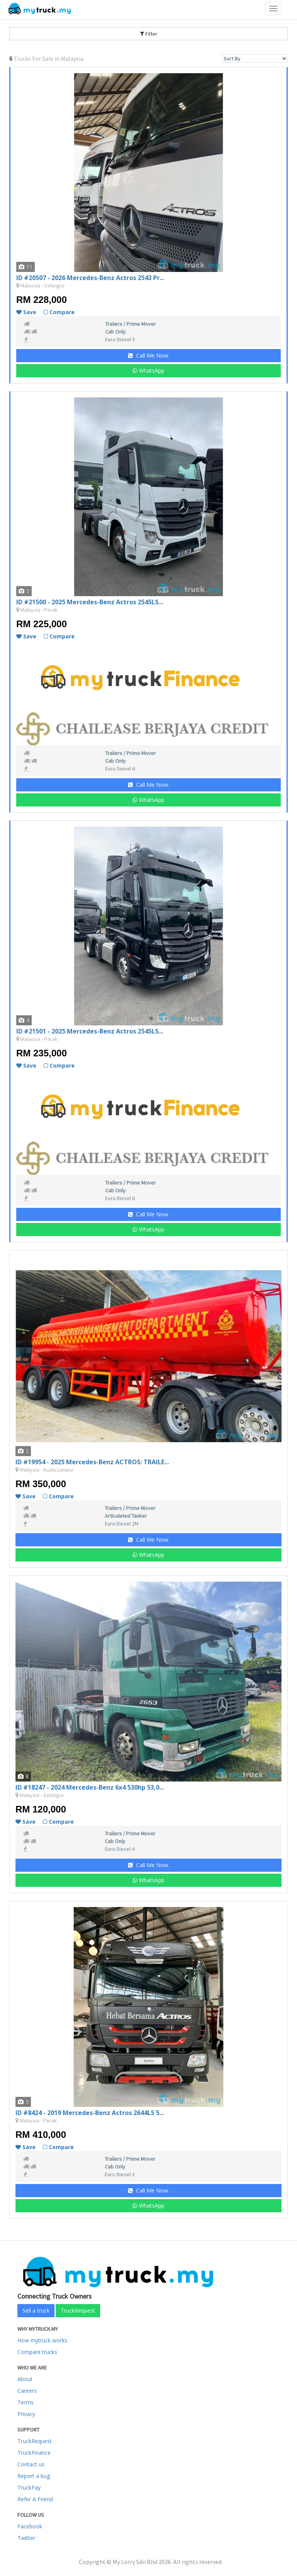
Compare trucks (37, 2352)
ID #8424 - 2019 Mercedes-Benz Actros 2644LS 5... (89, 2112)
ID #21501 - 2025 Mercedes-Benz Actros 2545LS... (89, 1031)
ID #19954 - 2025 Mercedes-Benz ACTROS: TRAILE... (92, 1462)
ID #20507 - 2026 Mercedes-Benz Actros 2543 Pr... (90, 277)
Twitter (26, 2538)
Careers (27, 2390)
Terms (25, 2402)
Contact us (30, 2464)
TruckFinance (34, 2452)
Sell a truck (36, 2310)
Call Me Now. (148, 355)
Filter (148, 33)
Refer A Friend (35, 2499)
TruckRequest (78, 2310)
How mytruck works (42, 2340)
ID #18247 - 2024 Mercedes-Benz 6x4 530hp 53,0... (89, 1787)
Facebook (29, 2526)
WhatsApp (148, 370)
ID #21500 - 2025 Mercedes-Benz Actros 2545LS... (89, 602)
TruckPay (29, 2487)
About (24, 2379)
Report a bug (33, 2476)
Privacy (26, 2414)
